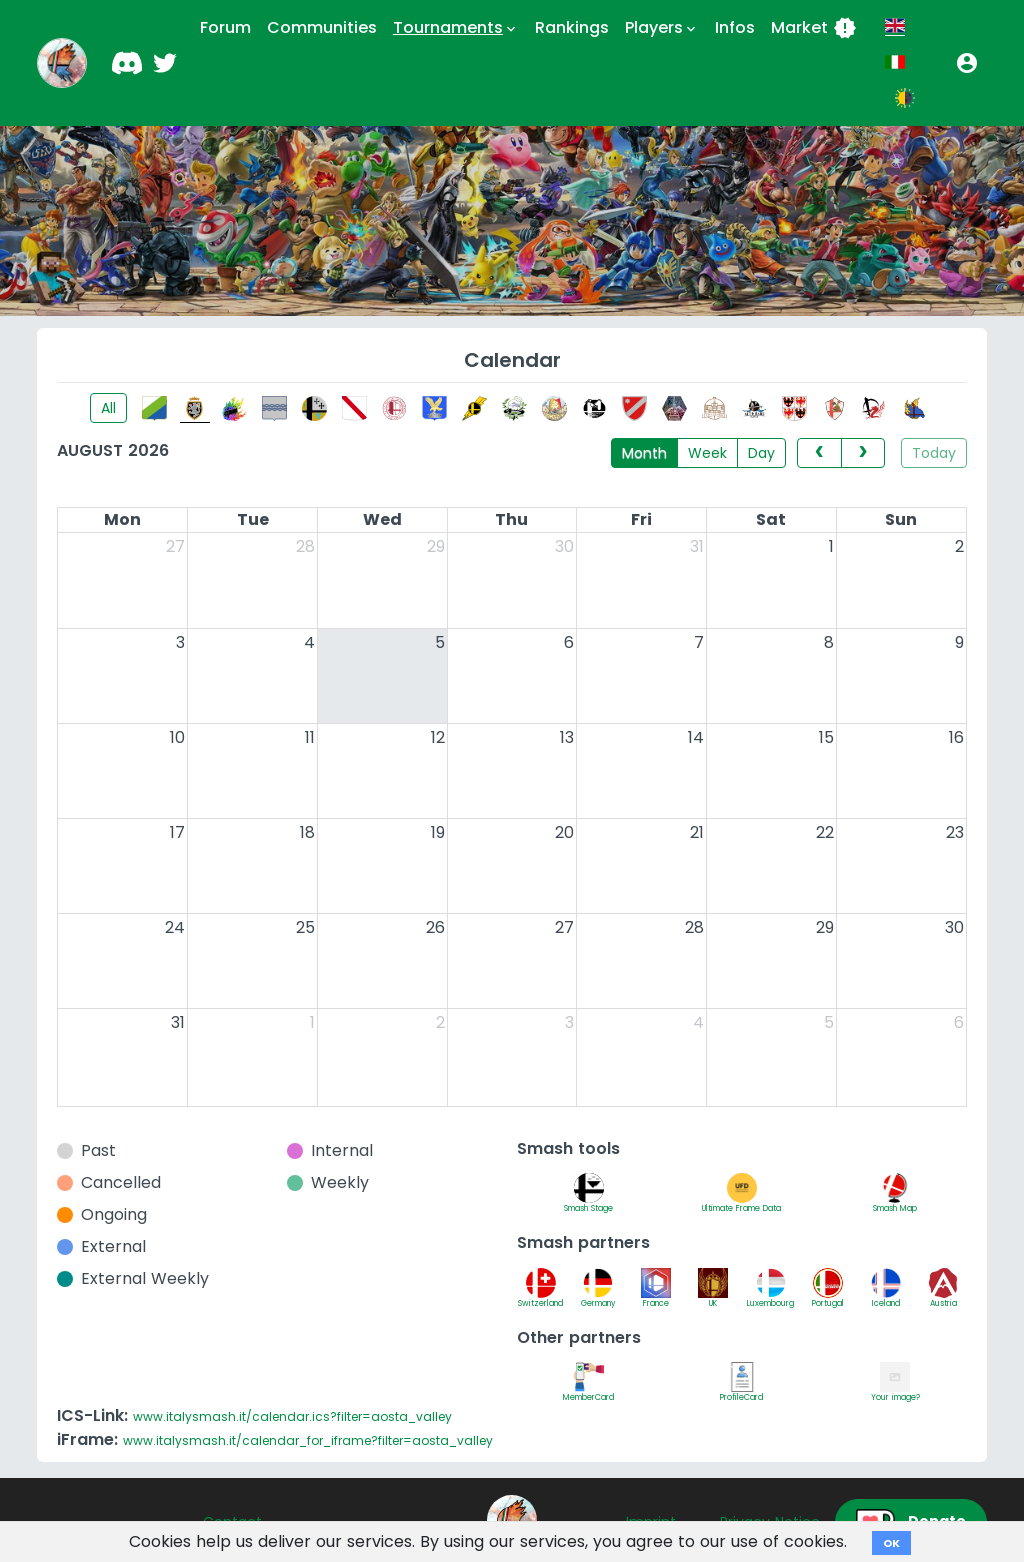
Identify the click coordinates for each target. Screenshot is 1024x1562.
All (108, 408)
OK (891, 1543)
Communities (322, 27)
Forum (225, 27)
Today (934, 453)
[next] (863, 453)
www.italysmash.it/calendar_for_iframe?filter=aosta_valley (308, 1440)
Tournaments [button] (456, 28)
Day (761, 453)
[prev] (819, 453)
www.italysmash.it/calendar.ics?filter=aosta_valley (292, 1416)
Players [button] (662, 28)
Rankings (572, 27)
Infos (735, 27)
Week (707, 453)
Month (644, 453)
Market (814, 28)
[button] (967, 63)
